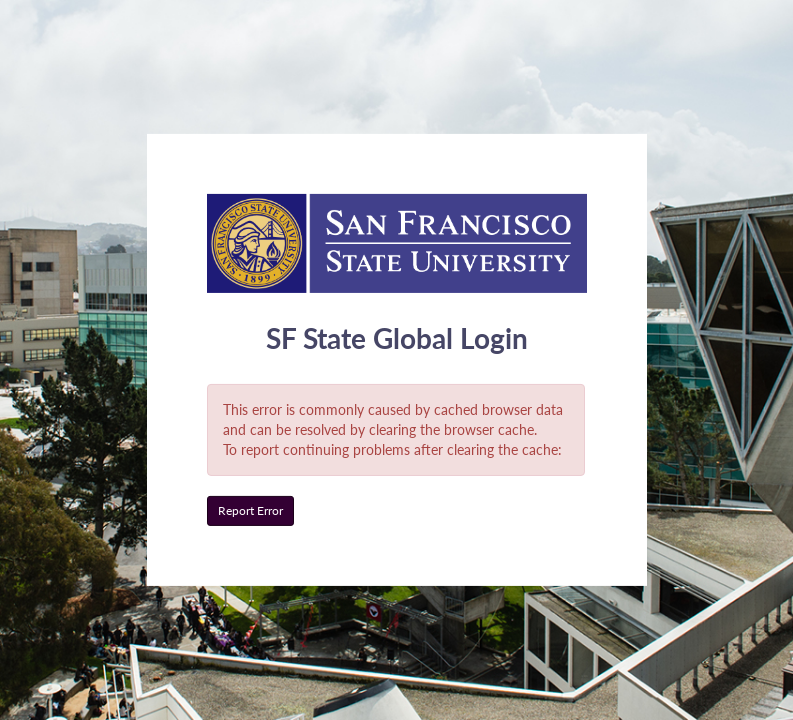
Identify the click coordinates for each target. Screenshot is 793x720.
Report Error (250, 510)
